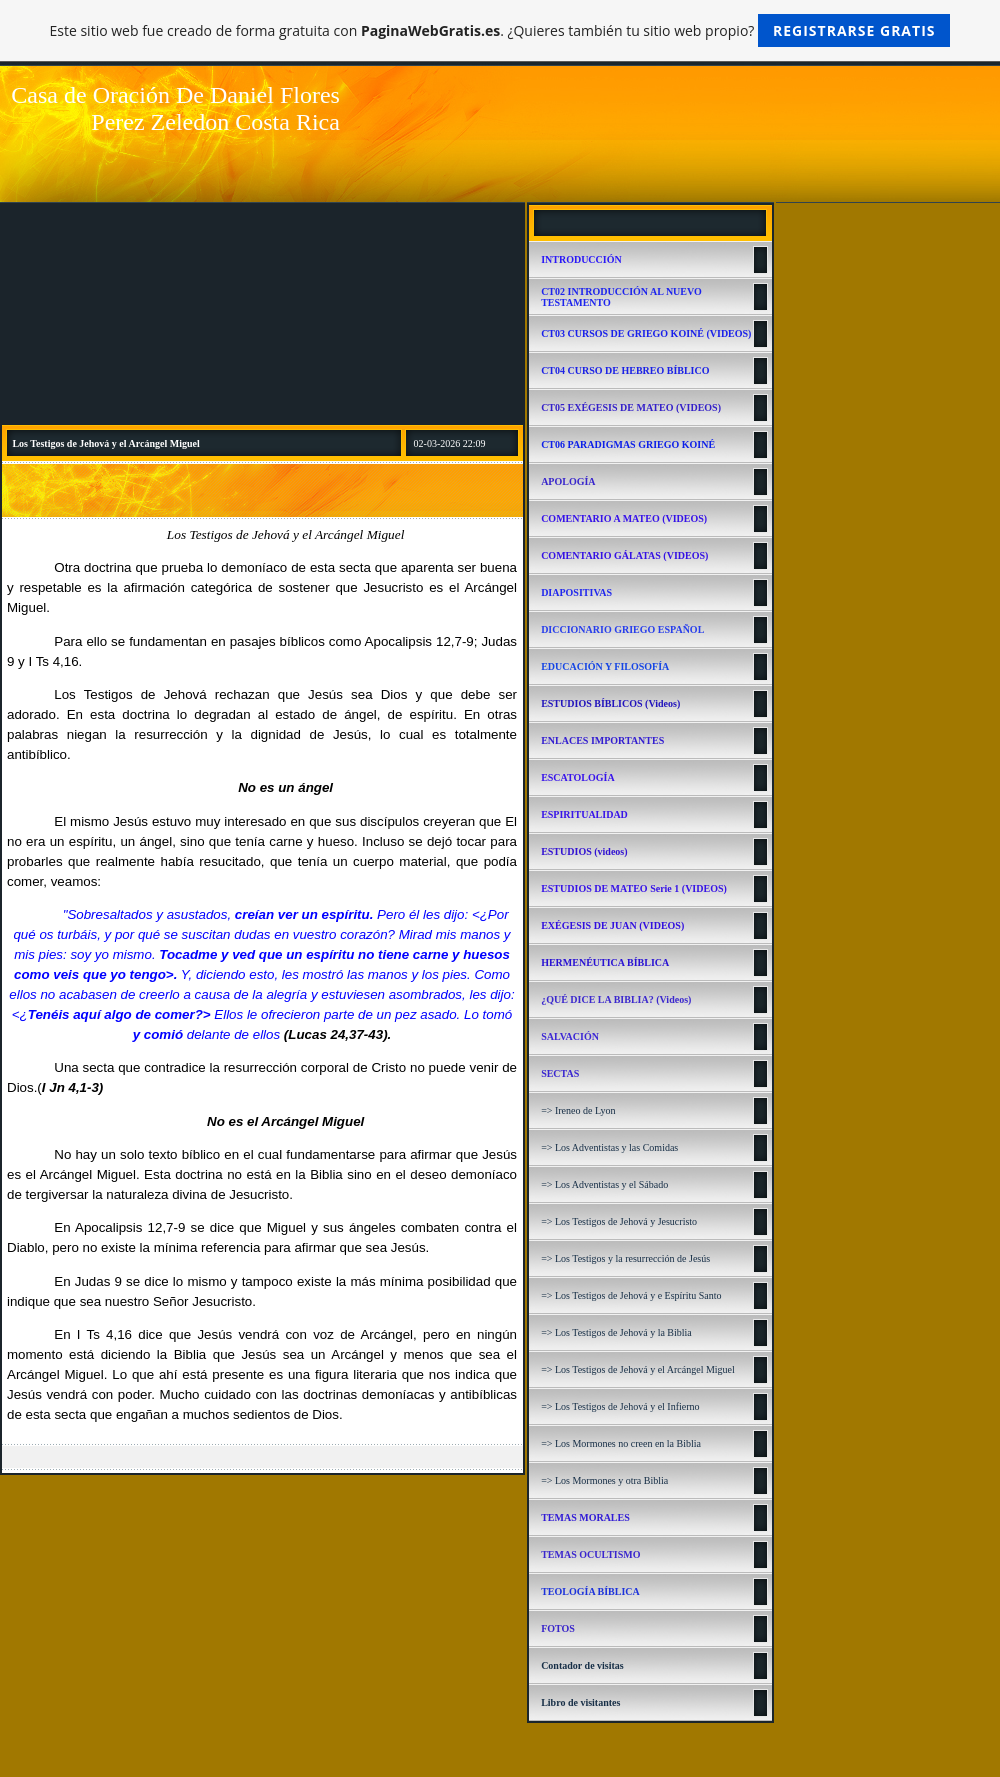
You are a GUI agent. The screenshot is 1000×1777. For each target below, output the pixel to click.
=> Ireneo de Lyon (578, 1110)
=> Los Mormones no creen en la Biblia (621, 1443)
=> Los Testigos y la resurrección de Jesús (625, 1258)
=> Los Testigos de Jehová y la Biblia (616, 1332)
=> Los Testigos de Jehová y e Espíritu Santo (631, 1295)
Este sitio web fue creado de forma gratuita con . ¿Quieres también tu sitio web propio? (500, 30)
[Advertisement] (262, 313)
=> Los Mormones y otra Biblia (604, 1480)
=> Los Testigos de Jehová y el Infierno (620, 1406)
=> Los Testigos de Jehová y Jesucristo (619, 1221)
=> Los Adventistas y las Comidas (609, 1147)
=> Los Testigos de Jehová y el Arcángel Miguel (638, 1369)
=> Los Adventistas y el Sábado (604, 1184)
